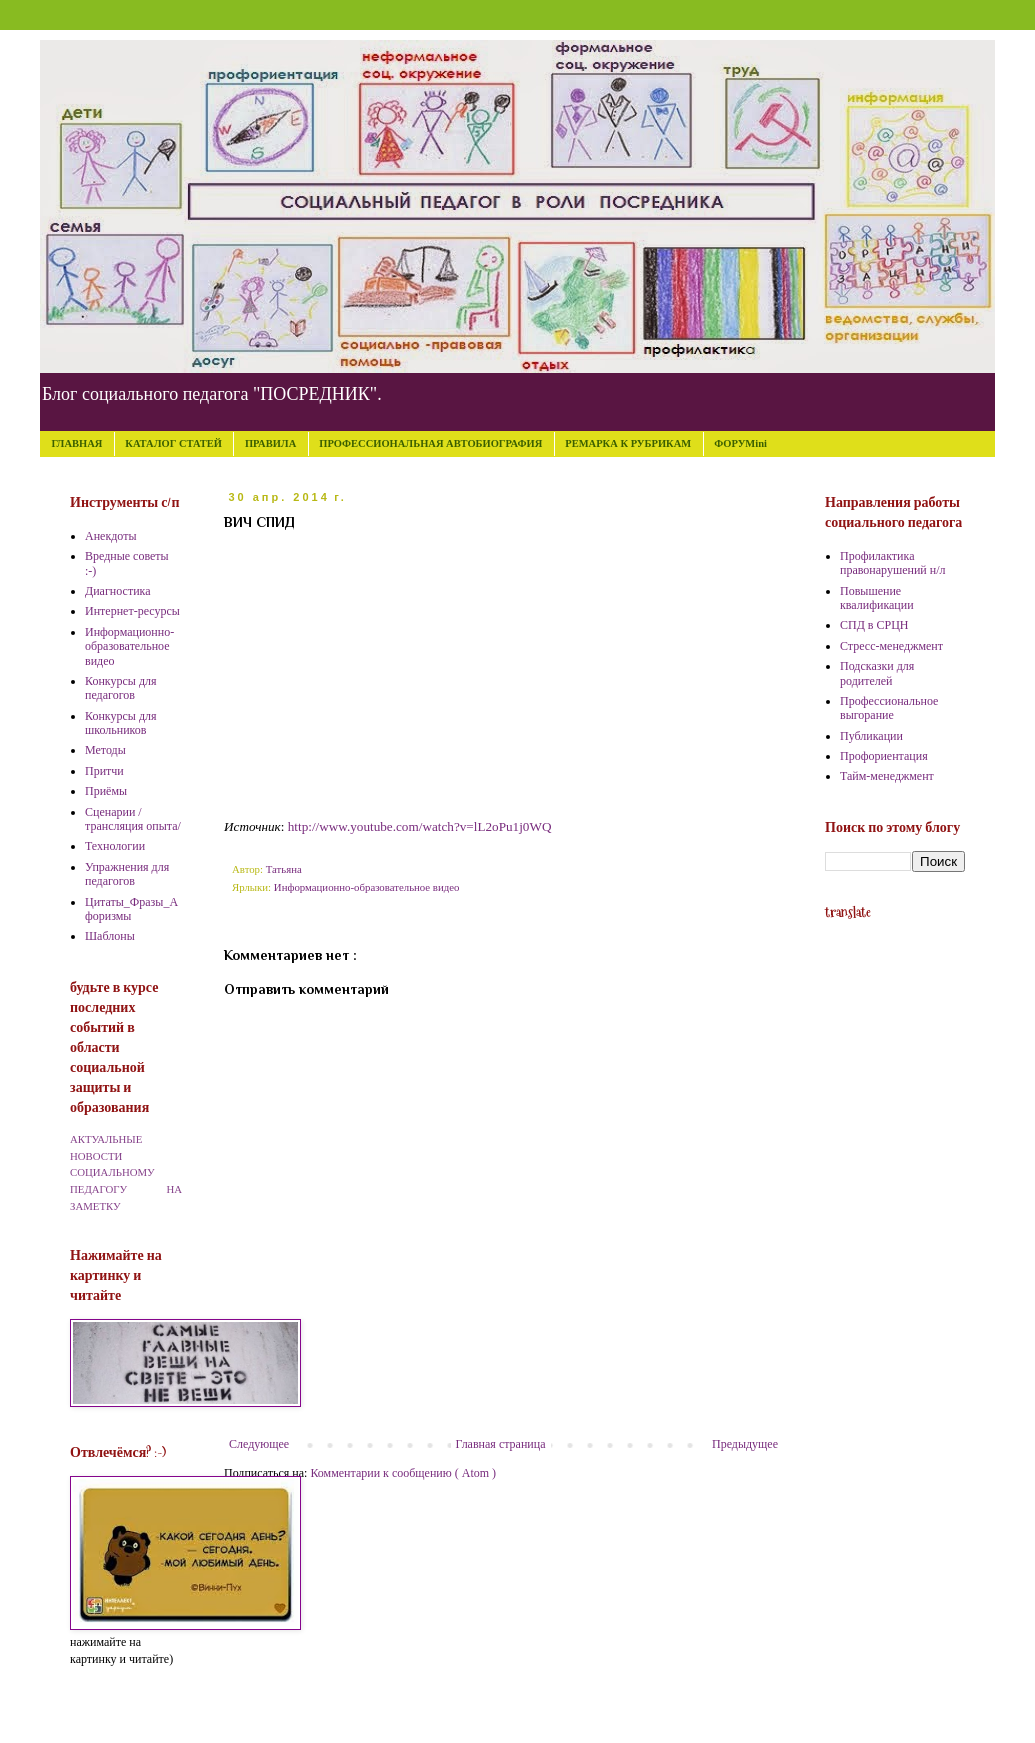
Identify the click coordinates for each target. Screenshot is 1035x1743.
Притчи (104, 771)
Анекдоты (111, 536)
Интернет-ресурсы (132, 611)
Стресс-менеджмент (891, 646)
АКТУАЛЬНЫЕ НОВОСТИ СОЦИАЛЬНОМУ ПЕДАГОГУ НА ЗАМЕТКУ (126, 1172)
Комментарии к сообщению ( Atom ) (403, 1473)
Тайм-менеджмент (887, 776)
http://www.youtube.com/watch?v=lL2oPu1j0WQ (420, 826)
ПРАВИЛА (270, 443)
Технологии (115, 846)
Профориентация (884, 756)
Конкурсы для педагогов (121, 688)
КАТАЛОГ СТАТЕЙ (173, 443)
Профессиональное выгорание (889, 708)
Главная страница (501, 1444)
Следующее (259, 1444)
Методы (105, 750)
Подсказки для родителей (877, 673)
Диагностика (118, 591)
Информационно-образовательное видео (367, 887)
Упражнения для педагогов (127, 874)
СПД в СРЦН (874, 625)
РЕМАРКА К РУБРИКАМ (628, 443)
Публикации (871, 736)
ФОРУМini (740, 443)
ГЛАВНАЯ (77, 443)
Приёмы (106, 791)
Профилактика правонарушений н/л (893, 563)
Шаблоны (110, 936)
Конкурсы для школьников (121, 723)
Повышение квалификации (877, 598)
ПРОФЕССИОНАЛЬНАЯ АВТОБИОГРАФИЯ (430, 443)
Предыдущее (745, 1444)
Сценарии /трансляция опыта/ (133, 819)
